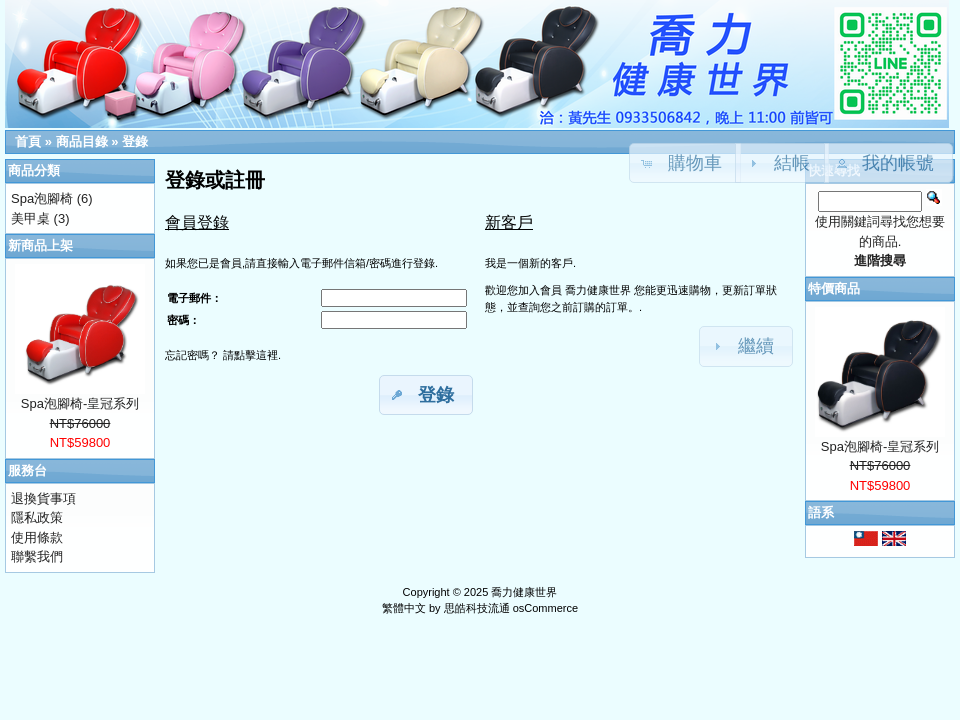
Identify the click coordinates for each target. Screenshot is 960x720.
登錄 (135, 141)
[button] (889, 163)
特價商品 (834, 288)
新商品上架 (40, 245)
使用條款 (37, 537)
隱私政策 (37, 517)
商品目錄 (82, 141)
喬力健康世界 (524, 592)
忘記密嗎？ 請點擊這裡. (223, 355)
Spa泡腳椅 (42, 198)
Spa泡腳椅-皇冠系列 (80, 403)
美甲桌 (30, 218)
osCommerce (545, 608)
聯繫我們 (37, 556)
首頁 (28, 141)
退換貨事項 (43, 498)
